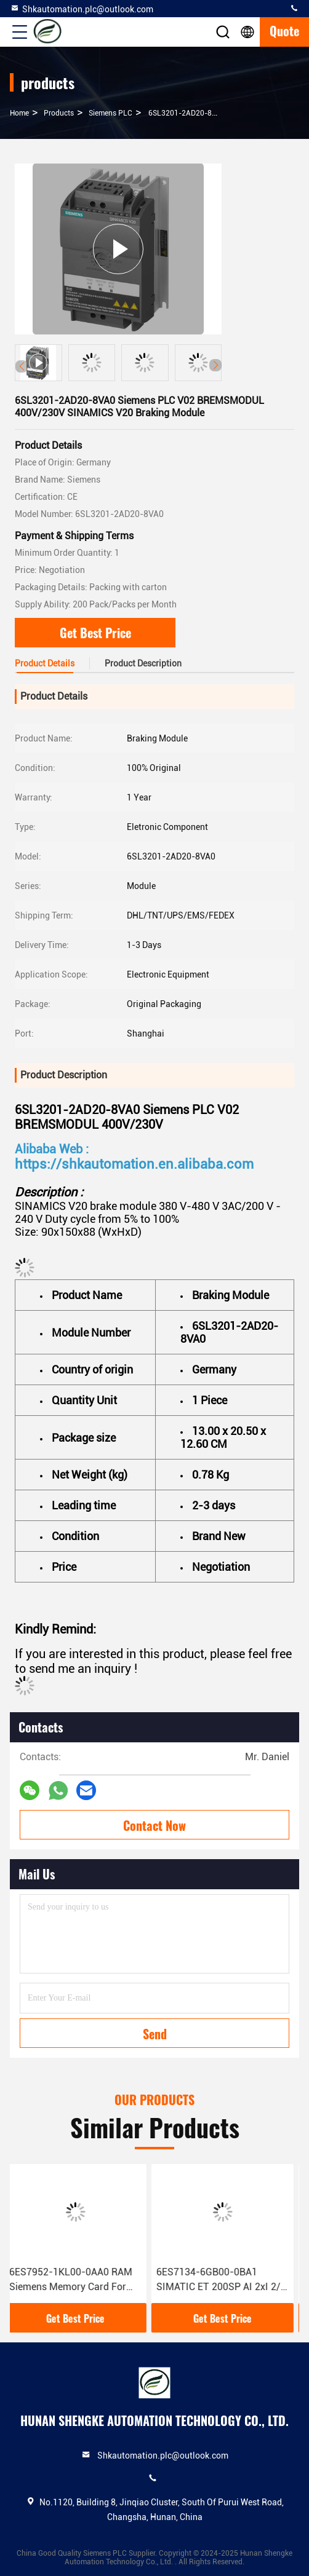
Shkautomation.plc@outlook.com (81, 8)
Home (19, 113)
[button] (215, 365)
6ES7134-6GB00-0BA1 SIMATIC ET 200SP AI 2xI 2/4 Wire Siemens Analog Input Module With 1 (227, 2280)
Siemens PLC (110, 113)
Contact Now (154, 1825)
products (59, 113)
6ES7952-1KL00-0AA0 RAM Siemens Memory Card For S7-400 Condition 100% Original (76, 2280)
